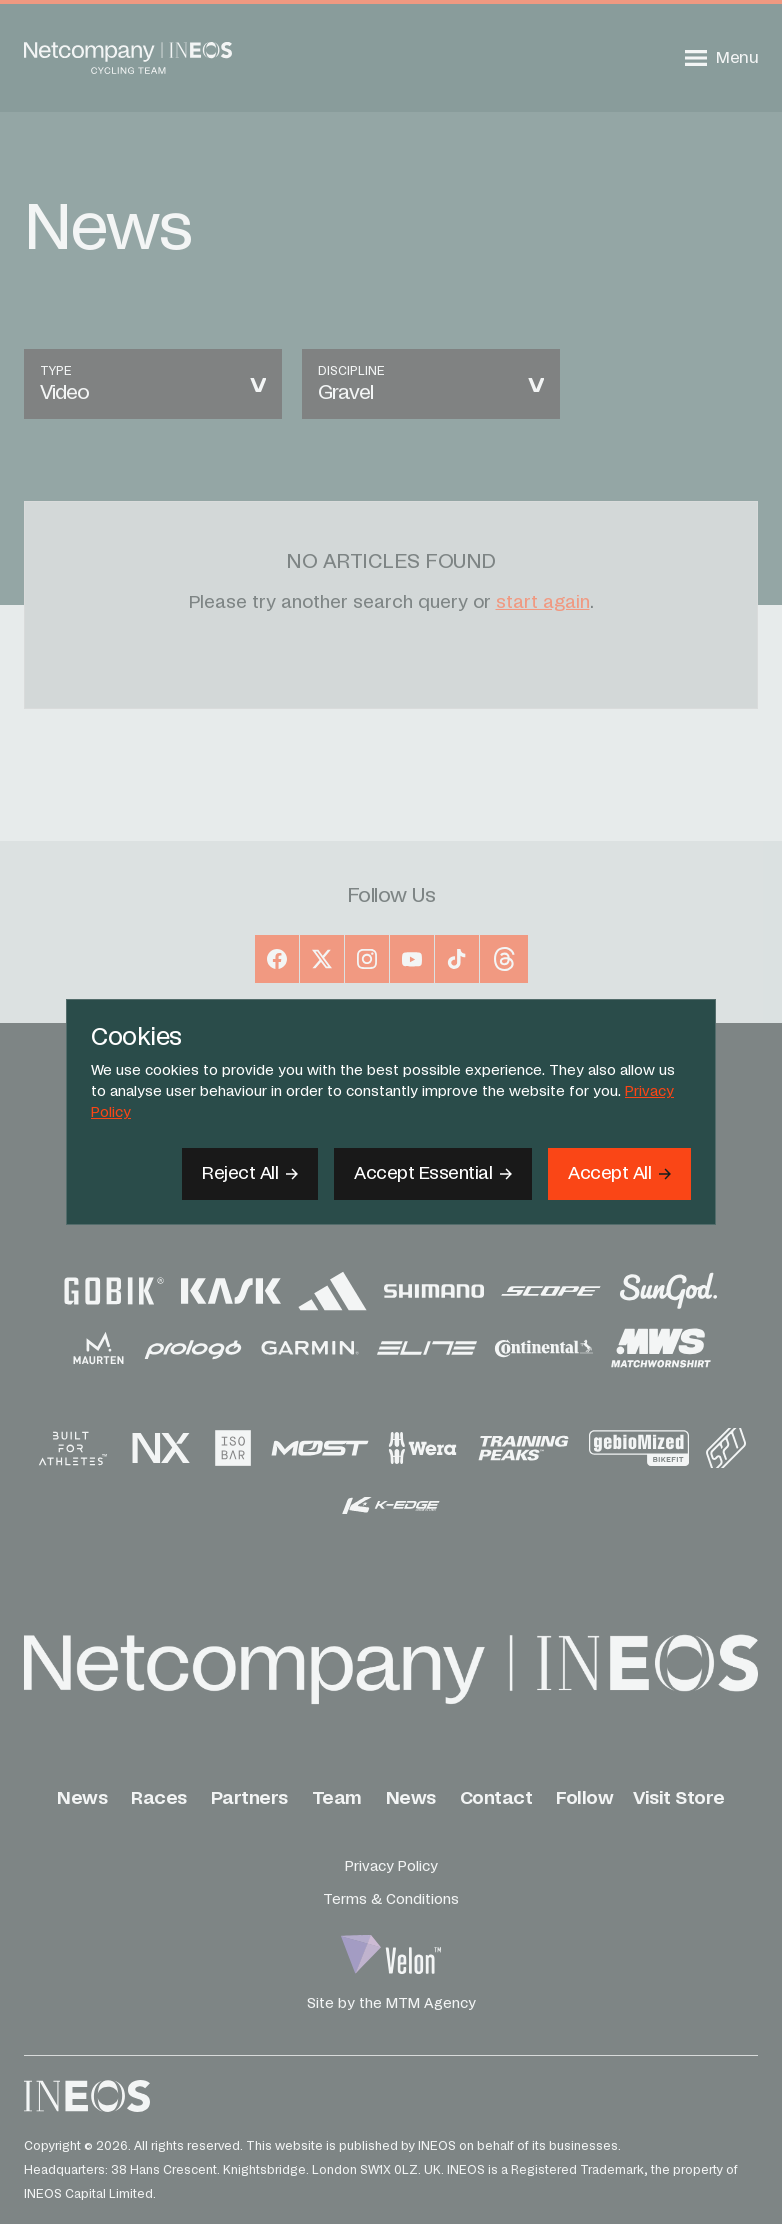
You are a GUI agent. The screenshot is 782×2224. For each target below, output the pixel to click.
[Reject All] (250, 1174)
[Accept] (619, 1174)
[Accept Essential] (433, 1174)
